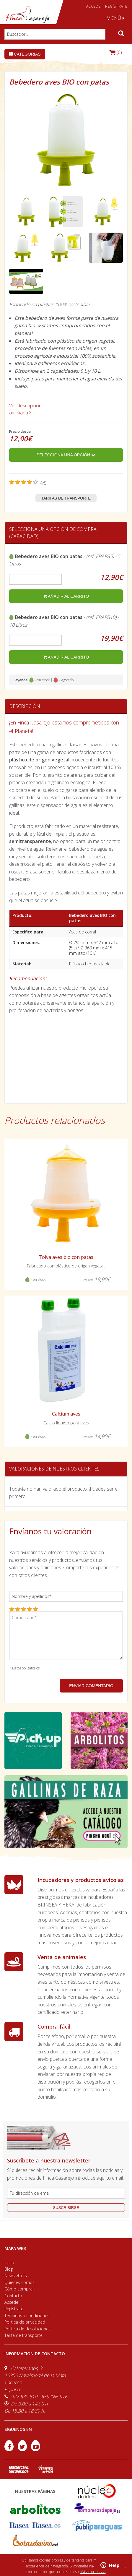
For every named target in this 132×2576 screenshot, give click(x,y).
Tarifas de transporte (66, 498)
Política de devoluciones (27, 2329)
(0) (115, 52)
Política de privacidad (24, 2322)
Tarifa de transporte (23, 2335)
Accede (11, 2302)
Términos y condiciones (26, 2315)
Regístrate (13, 2308)
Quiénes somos (19, 2282)
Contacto (13, 2295)
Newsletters (15, 2275)
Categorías (25, 54)
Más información (93, 2571)
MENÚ (115, 18)
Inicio (9, 2262)
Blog (8, 2269)
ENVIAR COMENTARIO (91, 1685)
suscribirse (66, 2207)
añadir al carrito (66, 596)
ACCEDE (93, 6)
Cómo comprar (19, 2289)
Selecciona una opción (66, 455)
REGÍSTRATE (116, 6)
